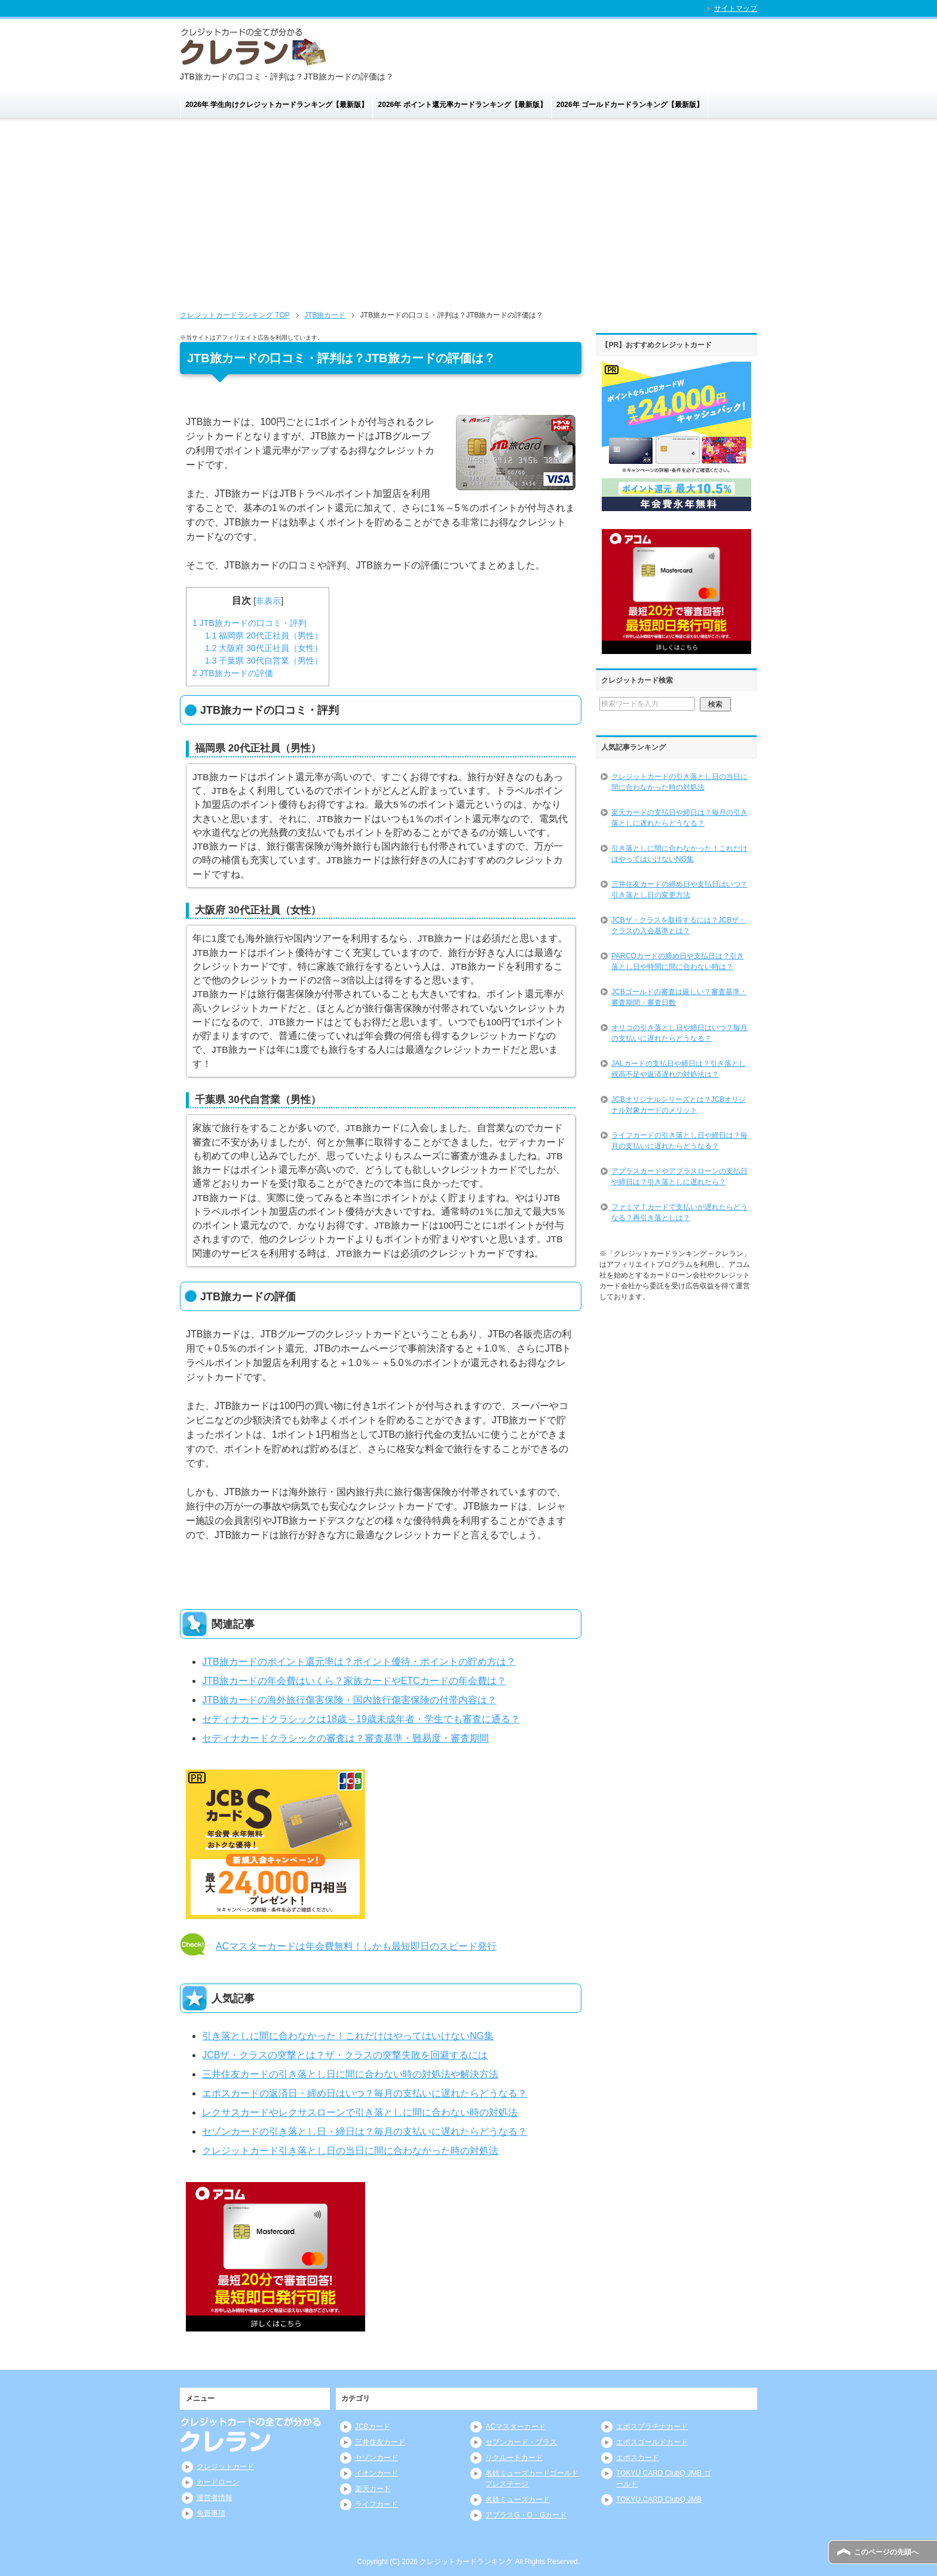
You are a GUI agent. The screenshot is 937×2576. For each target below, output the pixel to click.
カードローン (218, 2482)
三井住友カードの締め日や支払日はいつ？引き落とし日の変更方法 (679, 889)
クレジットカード (225, 2466)
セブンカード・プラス (521, 2442)
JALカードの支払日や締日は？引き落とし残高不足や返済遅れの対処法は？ (678, 1068)
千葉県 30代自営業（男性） (264, 660)
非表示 (268, 601)
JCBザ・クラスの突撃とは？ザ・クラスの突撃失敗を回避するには (345, 2055)
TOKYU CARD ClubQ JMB (659, 2499)
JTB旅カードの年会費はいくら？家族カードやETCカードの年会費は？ (354, 1681)
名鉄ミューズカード (517, 2499)
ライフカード (376, 2504)
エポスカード (637, 2457)
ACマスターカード (515, 2426)
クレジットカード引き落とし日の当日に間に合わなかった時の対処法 (350, 2151)
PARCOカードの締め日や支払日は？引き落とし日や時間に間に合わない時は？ (677, 961)
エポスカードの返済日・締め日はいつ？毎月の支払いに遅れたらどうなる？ (364, 2093)
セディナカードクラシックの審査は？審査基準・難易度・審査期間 (345, 1738)
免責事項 (211, 2513)
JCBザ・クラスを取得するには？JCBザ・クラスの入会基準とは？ (678, 925)
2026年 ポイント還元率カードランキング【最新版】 (462, 104)
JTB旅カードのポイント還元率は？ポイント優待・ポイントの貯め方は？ (358, 1662)
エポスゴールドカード (652, 2442)
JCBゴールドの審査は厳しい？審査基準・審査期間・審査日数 (679, 997)
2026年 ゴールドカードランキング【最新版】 (629, 104)
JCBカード (372, 2426)
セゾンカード (376, 2457)
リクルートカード (514, 2457)
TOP (235, 315)
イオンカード (376, 2473)
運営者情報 (214, 2498)
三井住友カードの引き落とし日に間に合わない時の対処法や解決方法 (350, 2074)
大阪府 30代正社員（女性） (264, 648)
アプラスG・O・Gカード (526, 2515)
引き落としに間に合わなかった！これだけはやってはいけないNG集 (348, 2036)
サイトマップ (735, 8)
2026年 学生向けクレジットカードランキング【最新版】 (276, 104)
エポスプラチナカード (652, 2426)
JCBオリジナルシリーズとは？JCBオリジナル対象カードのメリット (678, 1104)
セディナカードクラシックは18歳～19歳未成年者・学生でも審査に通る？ (361, 1719)
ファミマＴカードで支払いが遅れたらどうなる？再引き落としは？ (679, 1212)
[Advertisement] (468, 219)
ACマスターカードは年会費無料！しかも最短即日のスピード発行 (356, 1946)
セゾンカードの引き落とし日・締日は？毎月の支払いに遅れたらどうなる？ (364, 2131)
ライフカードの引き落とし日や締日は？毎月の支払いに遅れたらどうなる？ (679, 1140)
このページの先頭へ (886, 2552)
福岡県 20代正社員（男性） (264, 635)
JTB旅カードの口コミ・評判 (249, 623)
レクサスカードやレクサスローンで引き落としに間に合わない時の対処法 (360, 2112)
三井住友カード (380, 2442)
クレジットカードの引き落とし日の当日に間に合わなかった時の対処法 (679, 782)
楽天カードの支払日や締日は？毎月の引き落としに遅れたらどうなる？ (679, 817)
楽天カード (373, 2489)
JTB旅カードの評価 (232, 673)
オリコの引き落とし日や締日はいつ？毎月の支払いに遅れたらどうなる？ (679, 1033)
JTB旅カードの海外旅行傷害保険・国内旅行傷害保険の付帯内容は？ (349, 1700)
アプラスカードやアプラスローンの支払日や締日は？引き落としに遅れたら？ (679, 1176)
